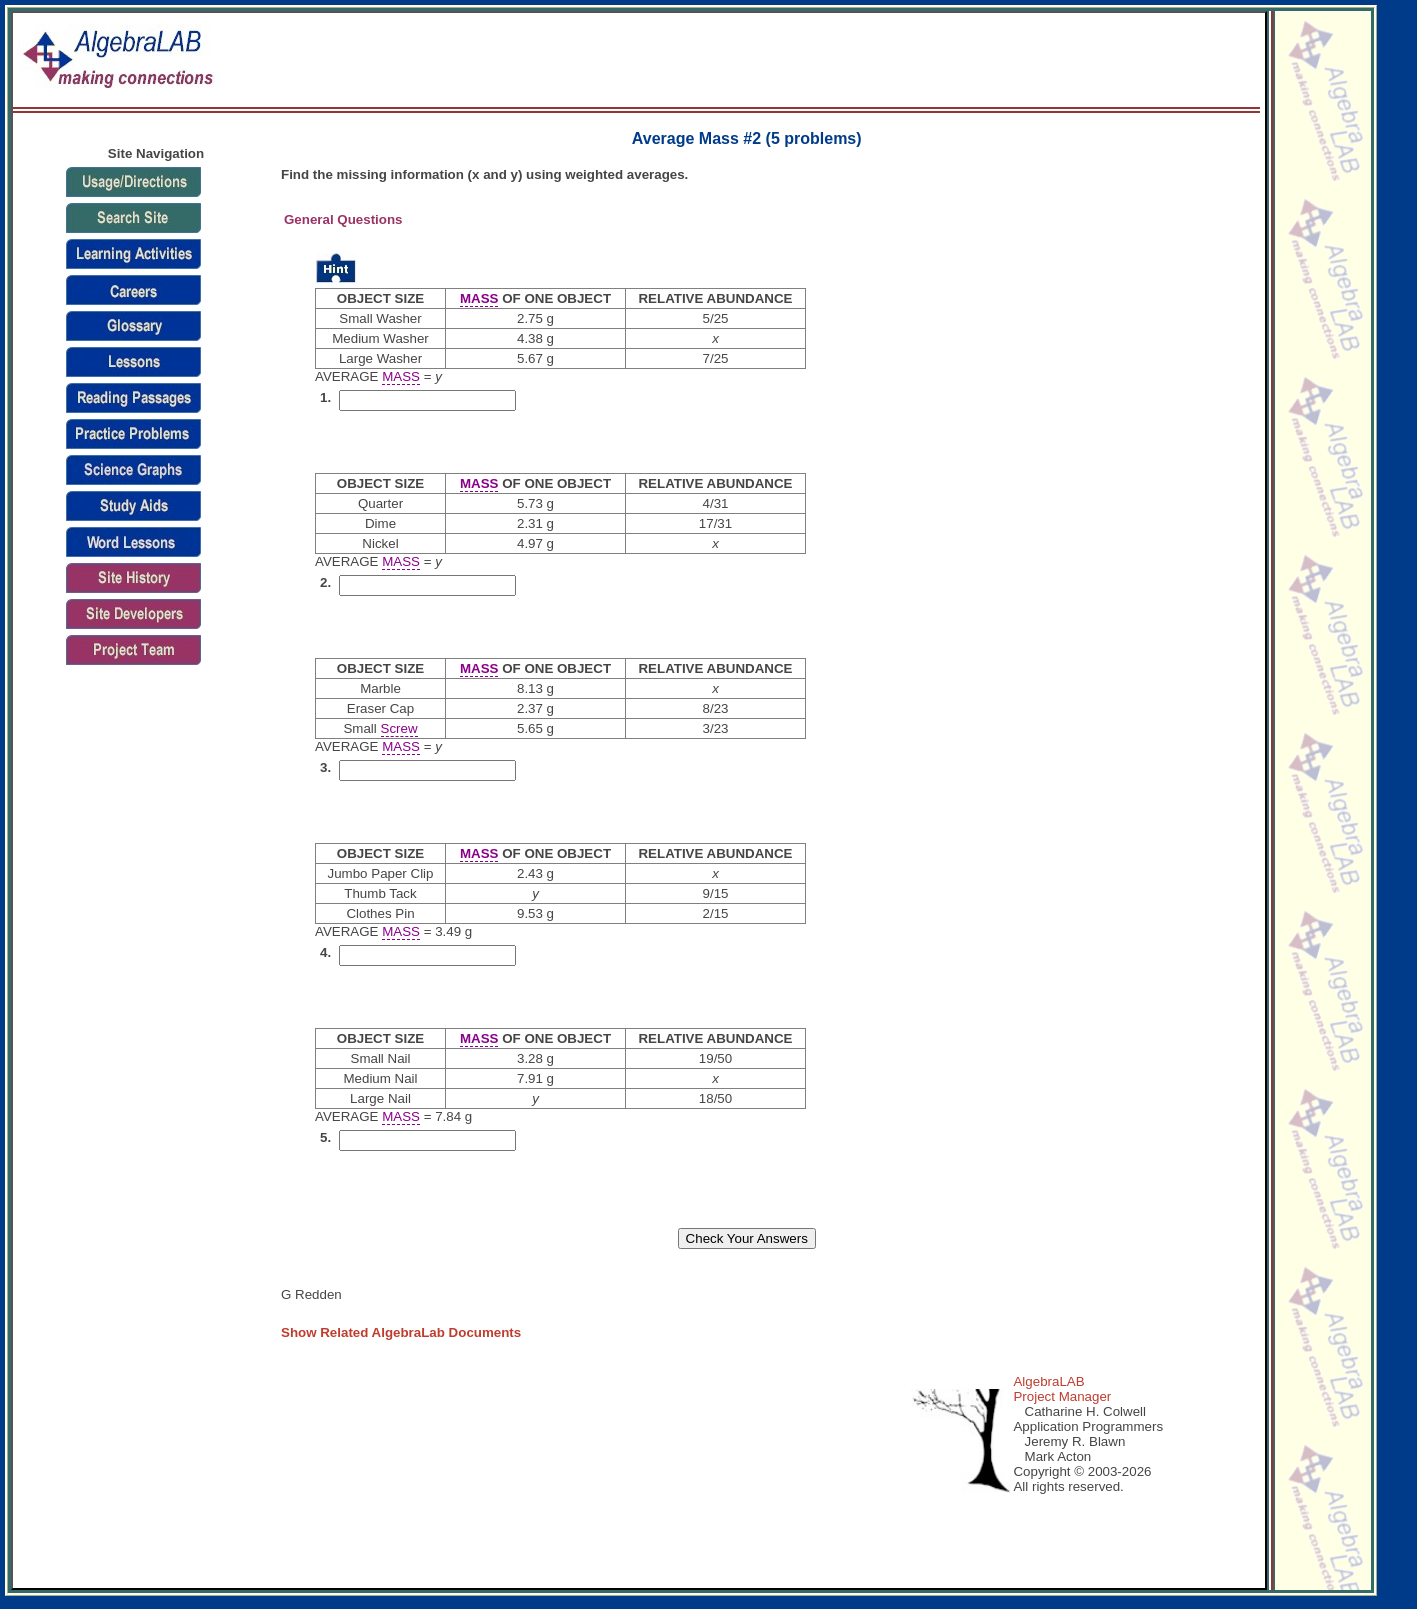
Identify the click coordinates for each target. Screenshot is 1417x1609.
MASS (479, 298)
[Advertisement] (910, 61)
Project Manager (1062, 1396)
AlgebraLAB (1048, 1381)
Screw (399, 728)
